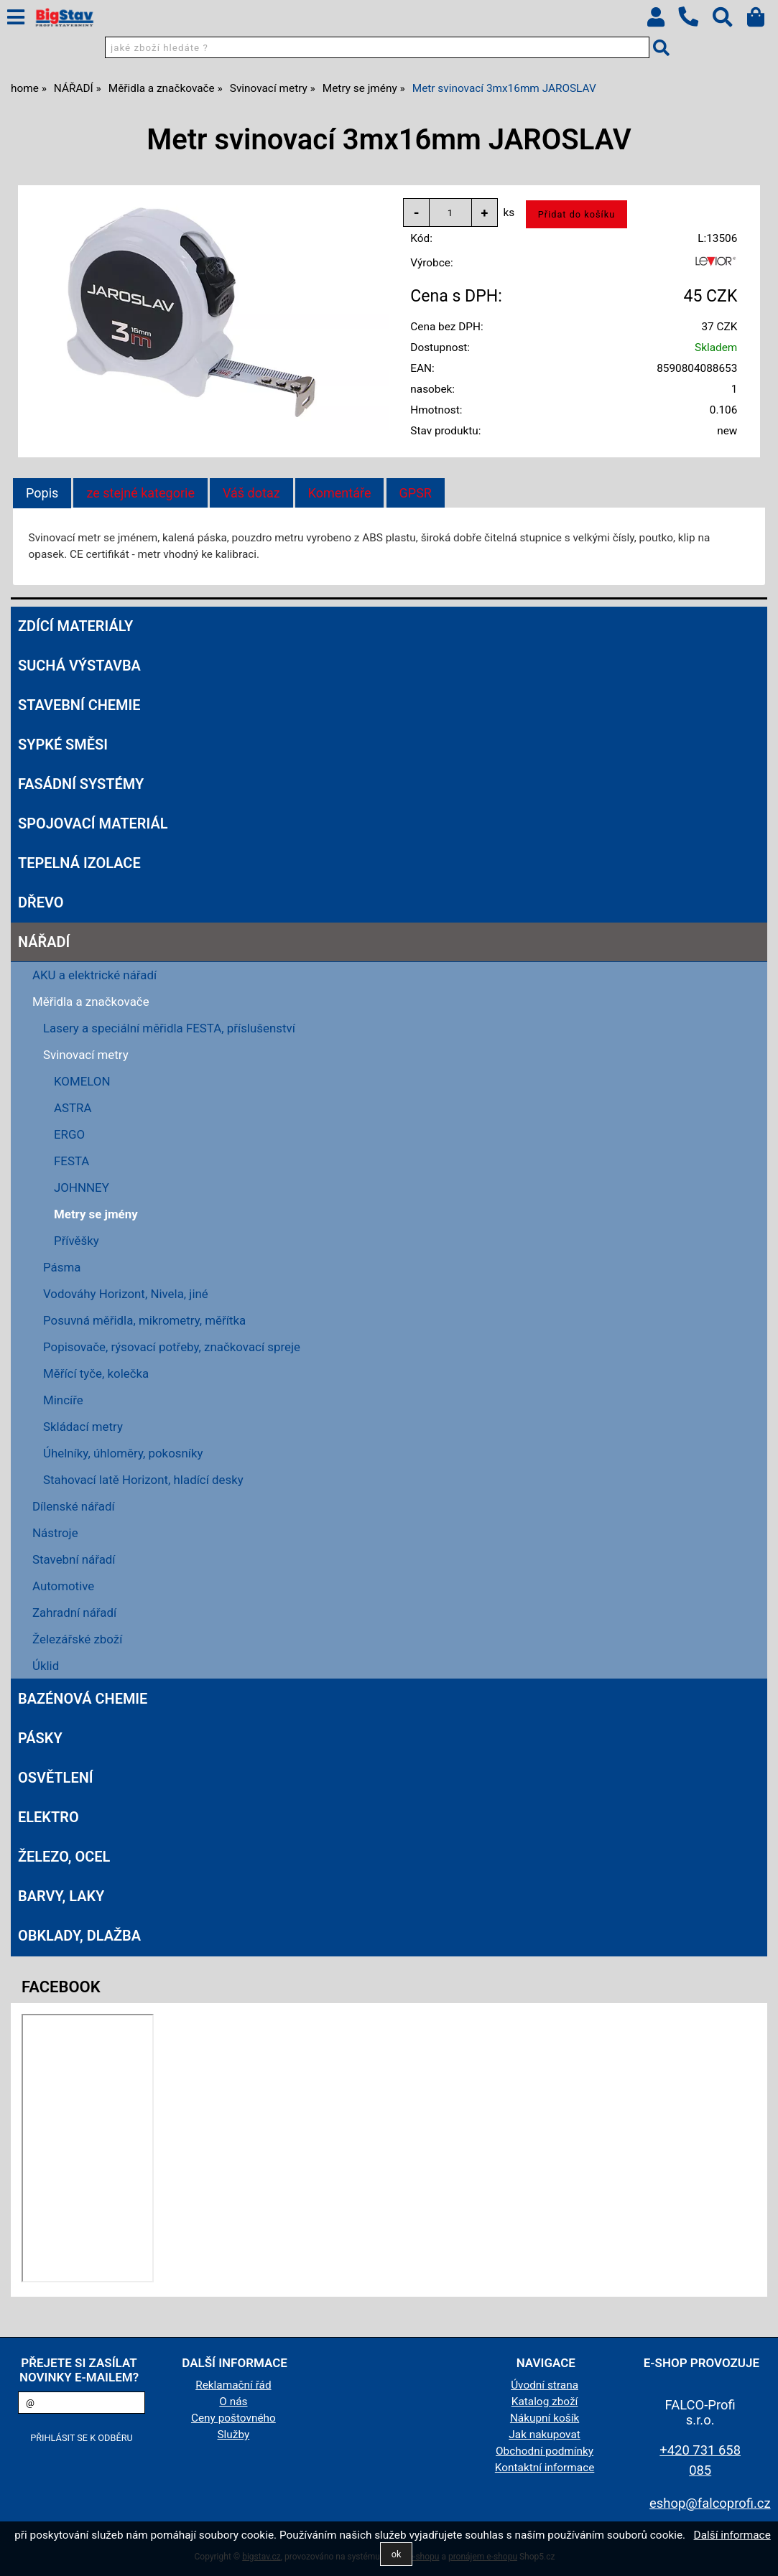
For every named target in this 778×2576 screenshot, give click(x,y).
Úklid (45, 1665)
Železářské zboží (77, 1639)
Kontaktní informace (545, 2467)
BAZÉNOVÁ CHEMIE (82, 1698)
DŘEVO (41, 902)
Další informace (732, 2535)
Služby (234, 2434)
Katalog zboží (544, 2401)
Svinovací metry (86, 1054)
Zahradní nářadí (74, 1612)
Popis (42, 492)
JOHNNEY (81, 1187)
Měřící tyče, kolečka (96, 1373)
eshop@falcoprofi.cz (710, 2503)
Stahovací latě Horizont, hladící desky (143, 1480)
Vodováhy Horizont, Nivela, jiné (125, 1294)
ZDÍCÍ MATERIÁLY (75, 626)
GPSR (415, 492)
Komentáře (339, 492)
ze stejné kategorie (140, 492)
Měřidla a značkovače (90, 1001)
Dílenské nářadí (73, 1506)
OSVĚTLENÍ (55, 1777)
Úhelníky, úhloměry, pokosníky (123, 1453)
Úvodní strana (544, 2385)
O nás (233, 2401)
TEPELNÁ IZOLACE (79, 863)
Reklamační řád (233, 2385)
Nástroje (55, 1533)
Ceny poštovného (233, 2418)
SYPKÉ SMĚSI (63, 744)
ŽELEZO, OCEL (64, 1856)
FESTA (71, 1161)
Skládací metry (83, 1426)
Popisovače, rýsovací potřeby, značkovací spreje (171, 1347)
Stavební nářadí (74, 1559)
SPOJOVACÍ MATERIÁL (92, 823)
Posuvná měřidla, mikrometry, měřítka (144, 1320)
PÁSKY (40, 1738)
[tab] (42, 493)
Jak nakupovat (544, 2434)
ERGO (69, 1134)
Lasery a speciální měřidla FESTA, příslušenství (169, 1028)
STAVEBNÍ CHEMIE (79, 705)
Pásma (61, 1267)
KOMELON (82, 1081)
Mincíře (63, 1400)
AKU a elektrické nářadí (94, 975)
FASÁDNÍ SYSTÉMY (81, 784)
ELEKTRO (48, 1817)
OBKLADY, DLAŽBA (79, 1935)
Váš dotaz (251, 492)
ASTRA (73, 1108)
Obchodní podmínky (544, 2451)
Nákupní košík (544, 2418)
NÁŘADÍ (44, 942)
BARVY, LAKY (61, 1896)
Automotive (63, 1586)
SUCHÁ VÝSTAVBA (79, 665)
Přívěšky (76, 1240)
